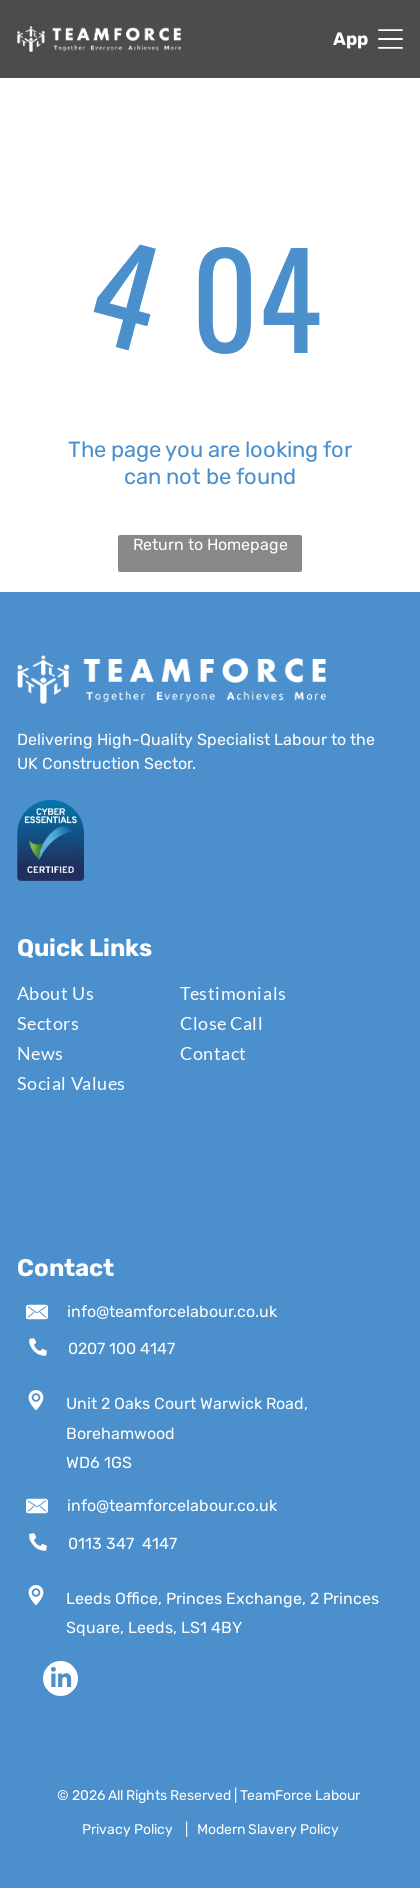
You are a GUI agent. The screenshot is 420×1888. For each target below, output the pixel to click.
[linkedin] (60, 1681)
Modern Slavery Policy (268, 1829)
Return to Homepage (210, 544)
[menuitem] (86, 993)
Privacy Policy (127, 1829)
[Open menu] (390, 39)
